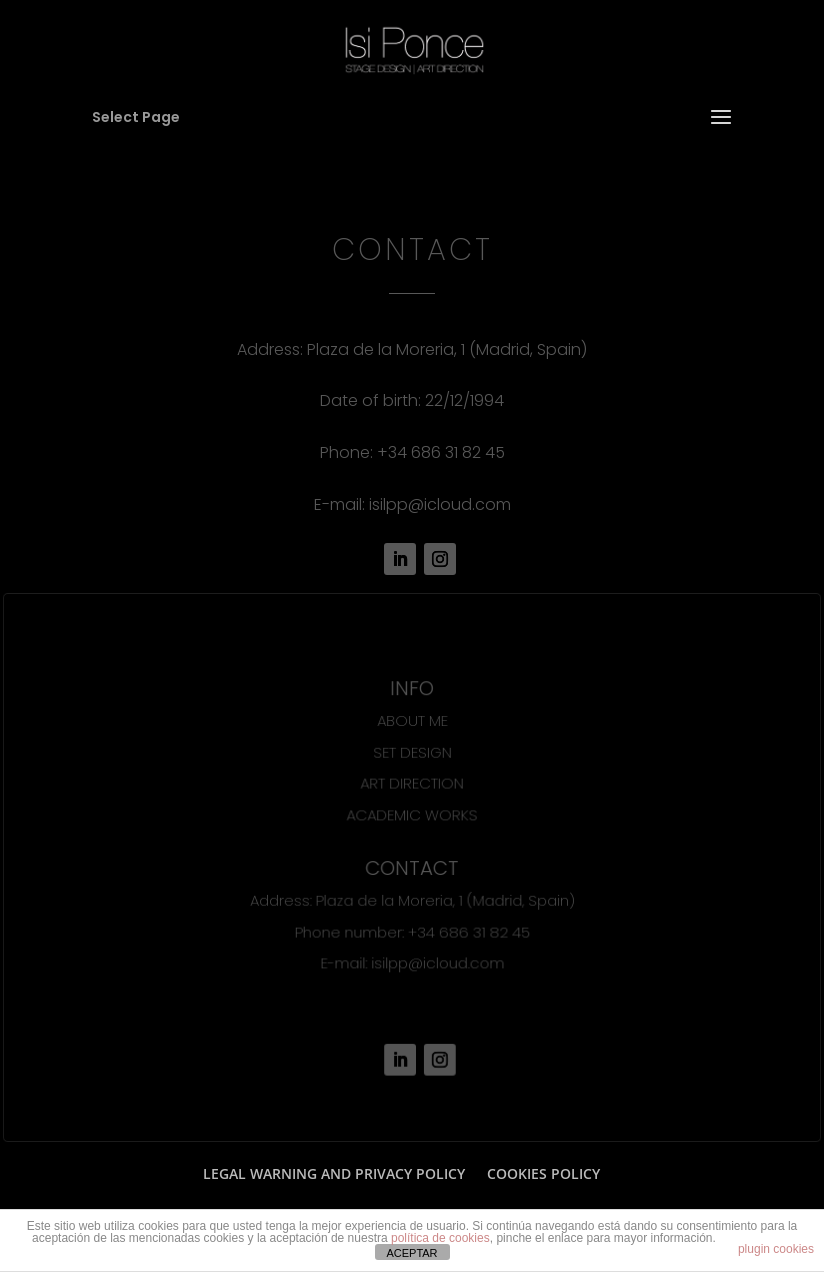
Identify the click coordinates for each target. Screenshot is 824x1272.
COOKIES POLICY (543, 1173)
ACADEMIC (383, 814)
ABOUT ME (412, 721)
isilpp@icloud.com (440, 504)
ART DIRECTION (411, 783)
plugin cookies (776, 1249)
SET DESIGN (412, 752)
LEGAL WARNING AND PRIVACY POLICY (334, 1173)
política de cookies (440, 1238)
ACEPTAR (411, 1253)
